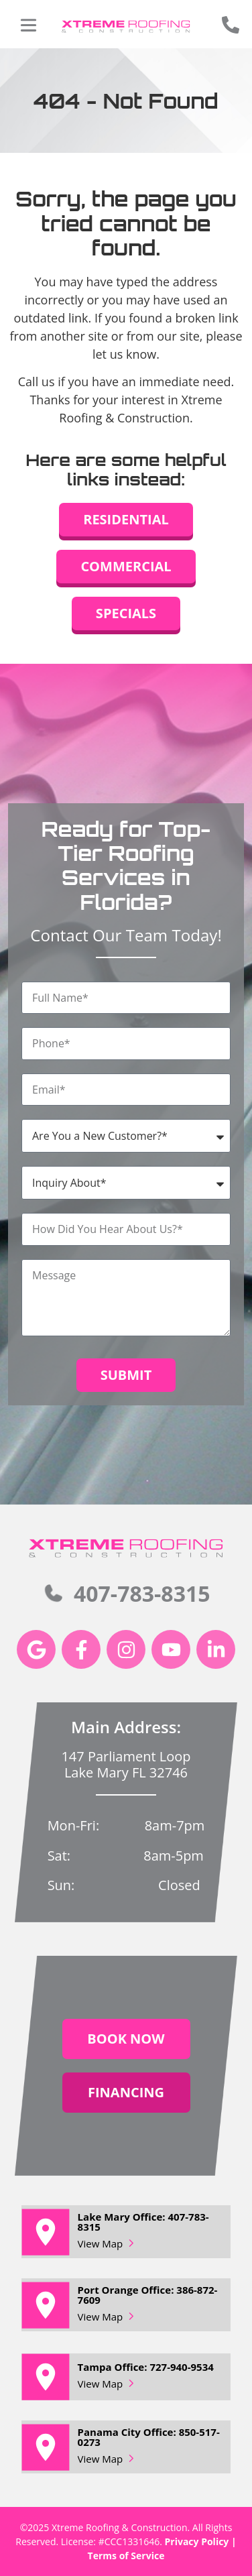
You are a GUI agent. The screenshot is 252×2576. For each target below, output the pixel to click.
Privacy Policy (197, 2541)
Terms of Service (126, 2555)
